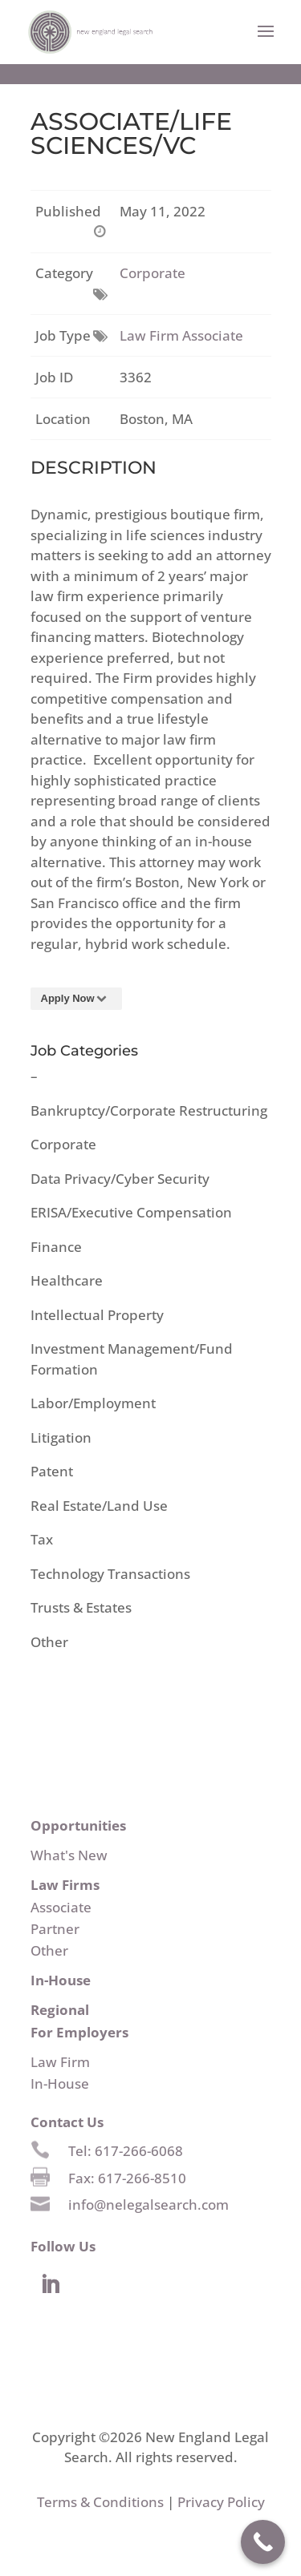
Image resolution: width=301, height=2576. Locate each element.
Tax (42, 1539)
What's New (69, 1855)
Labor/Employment (93, 1403)
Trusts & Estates (81, 1607)
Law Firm (60, 2062)
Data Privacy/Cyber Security (120, 1178)
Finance (56, 1247)
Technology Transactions (110, 1574)
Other (49, 1642)
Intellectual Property (97, 1315)
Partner (55, 1929)
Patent (52, 1471)
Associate (61, 1907)
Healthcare (67, 1280)
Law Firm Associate (181, 335)
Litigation (61, 1437)
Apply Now (76, 998)
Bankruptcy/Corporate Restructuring (149, 1110)
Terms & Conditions (100, 2502)
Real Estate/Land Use (99, 1505)
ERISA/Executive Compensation (131, 1212)
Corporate (152, 273)
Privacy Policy (221, 2502)
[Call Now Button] (263, 2542)
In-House (60, 2083)
